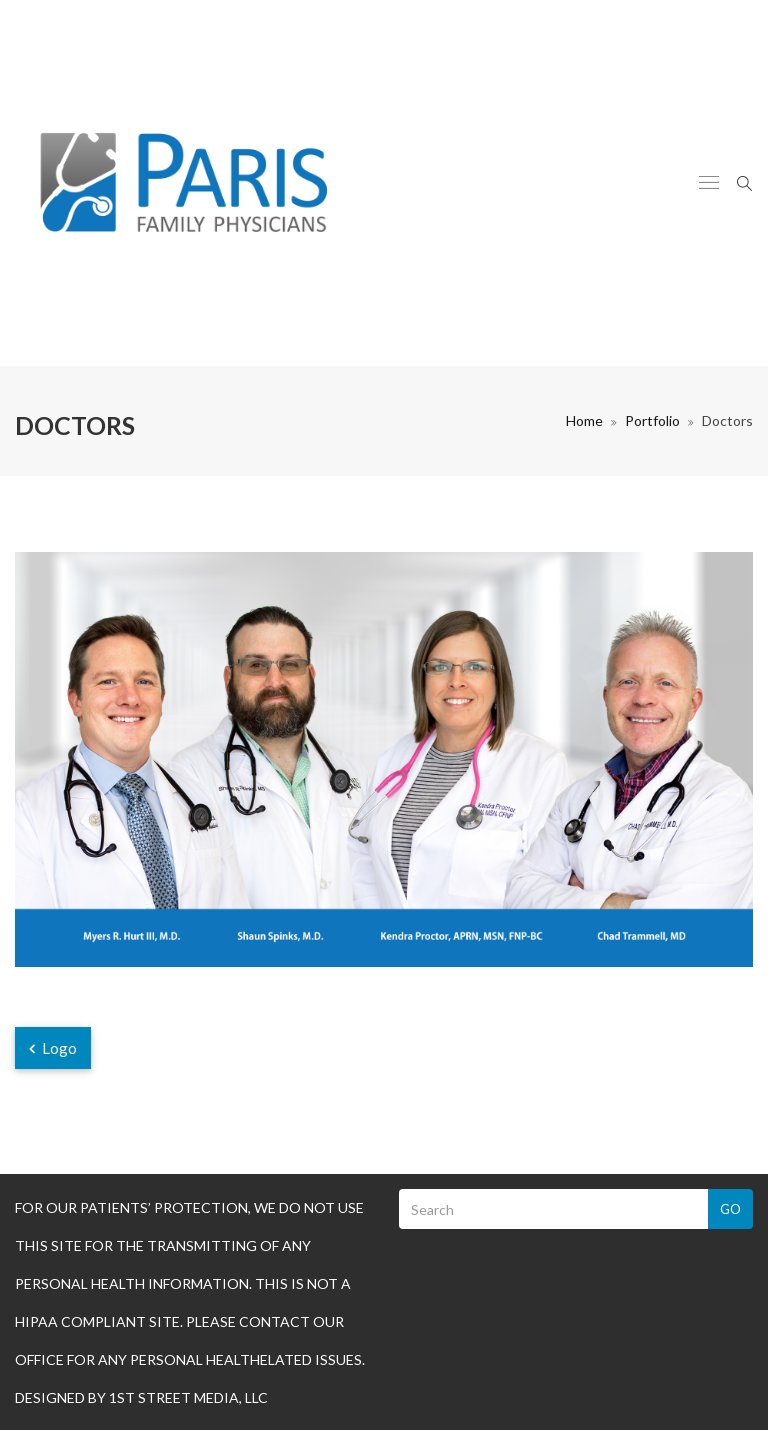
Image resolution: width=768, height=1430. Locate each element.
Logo (53, 1048)
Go (730, 1209)
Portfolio (652, 420)
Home (584, 420)
